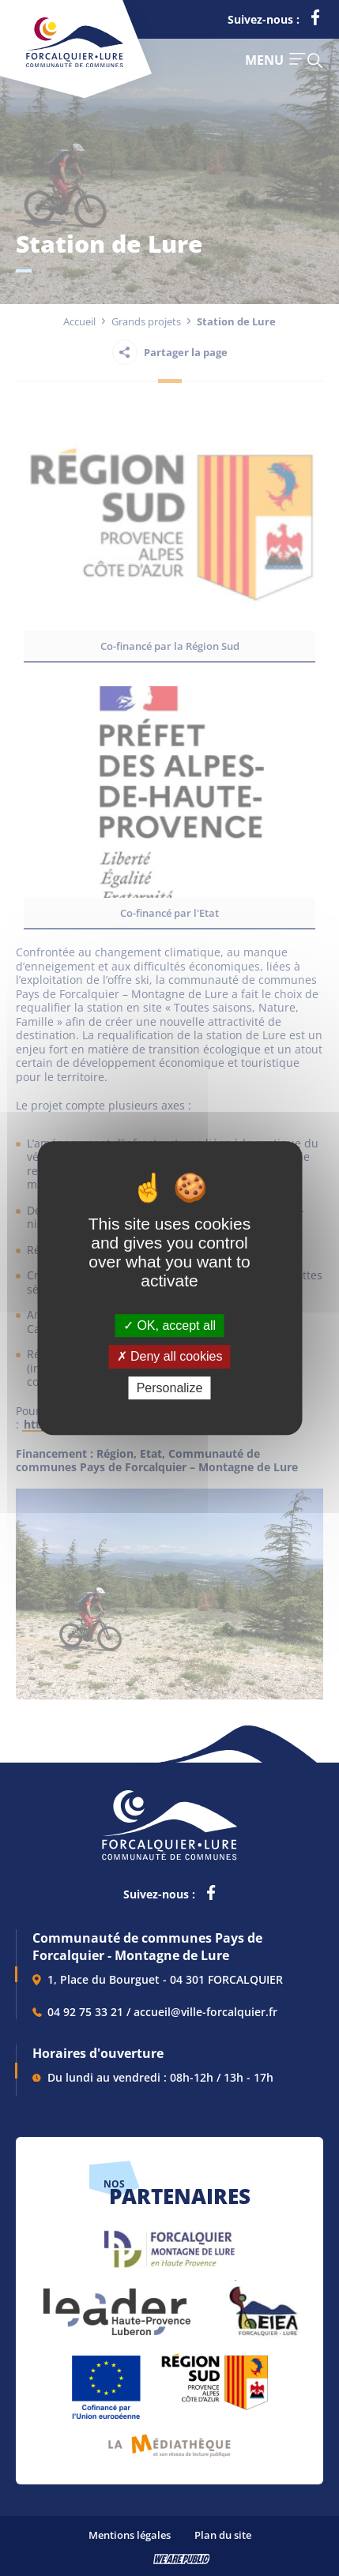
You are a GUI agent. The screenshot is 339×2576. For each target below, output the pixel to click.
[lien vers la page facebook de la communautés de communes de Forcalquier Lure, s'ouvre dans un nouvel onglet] (315, 20)
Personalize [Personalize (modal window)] (170, 1388)
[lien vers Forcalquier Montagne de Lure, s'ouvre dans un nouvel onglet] (169, 2243)
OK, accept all (169, 1325)
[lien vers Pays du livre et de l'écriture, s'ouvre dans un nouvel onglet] (169, 2440)
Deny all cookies (170, 1356)
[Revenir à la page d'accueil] (74, 63)
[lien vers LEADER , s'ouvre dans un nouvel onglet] (115, 2304)
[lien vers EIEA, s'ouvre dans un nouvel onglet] (262, 2304)
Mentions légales (130, 2535)
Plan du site (222, 2535)
